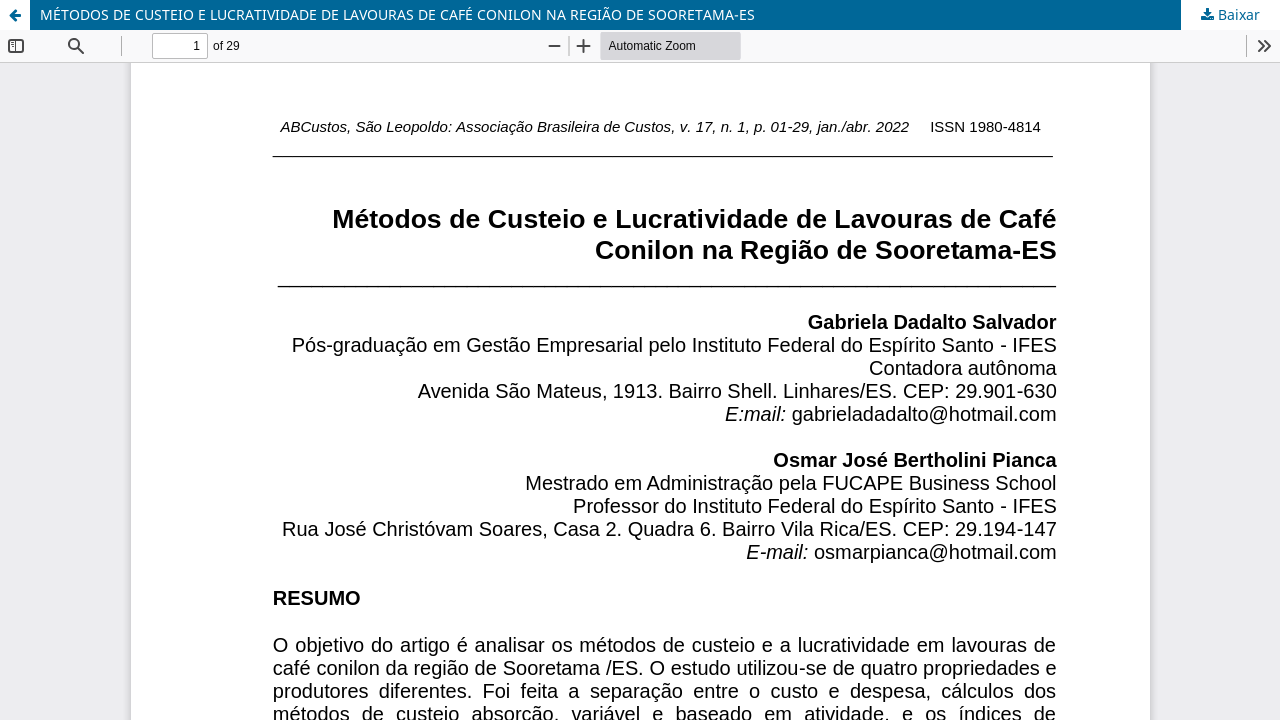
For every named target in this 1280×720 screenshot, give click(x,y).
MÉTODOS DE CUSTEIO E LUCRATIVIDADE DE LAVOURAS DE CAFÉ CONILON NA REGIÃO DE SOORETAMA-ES (397, 14)
